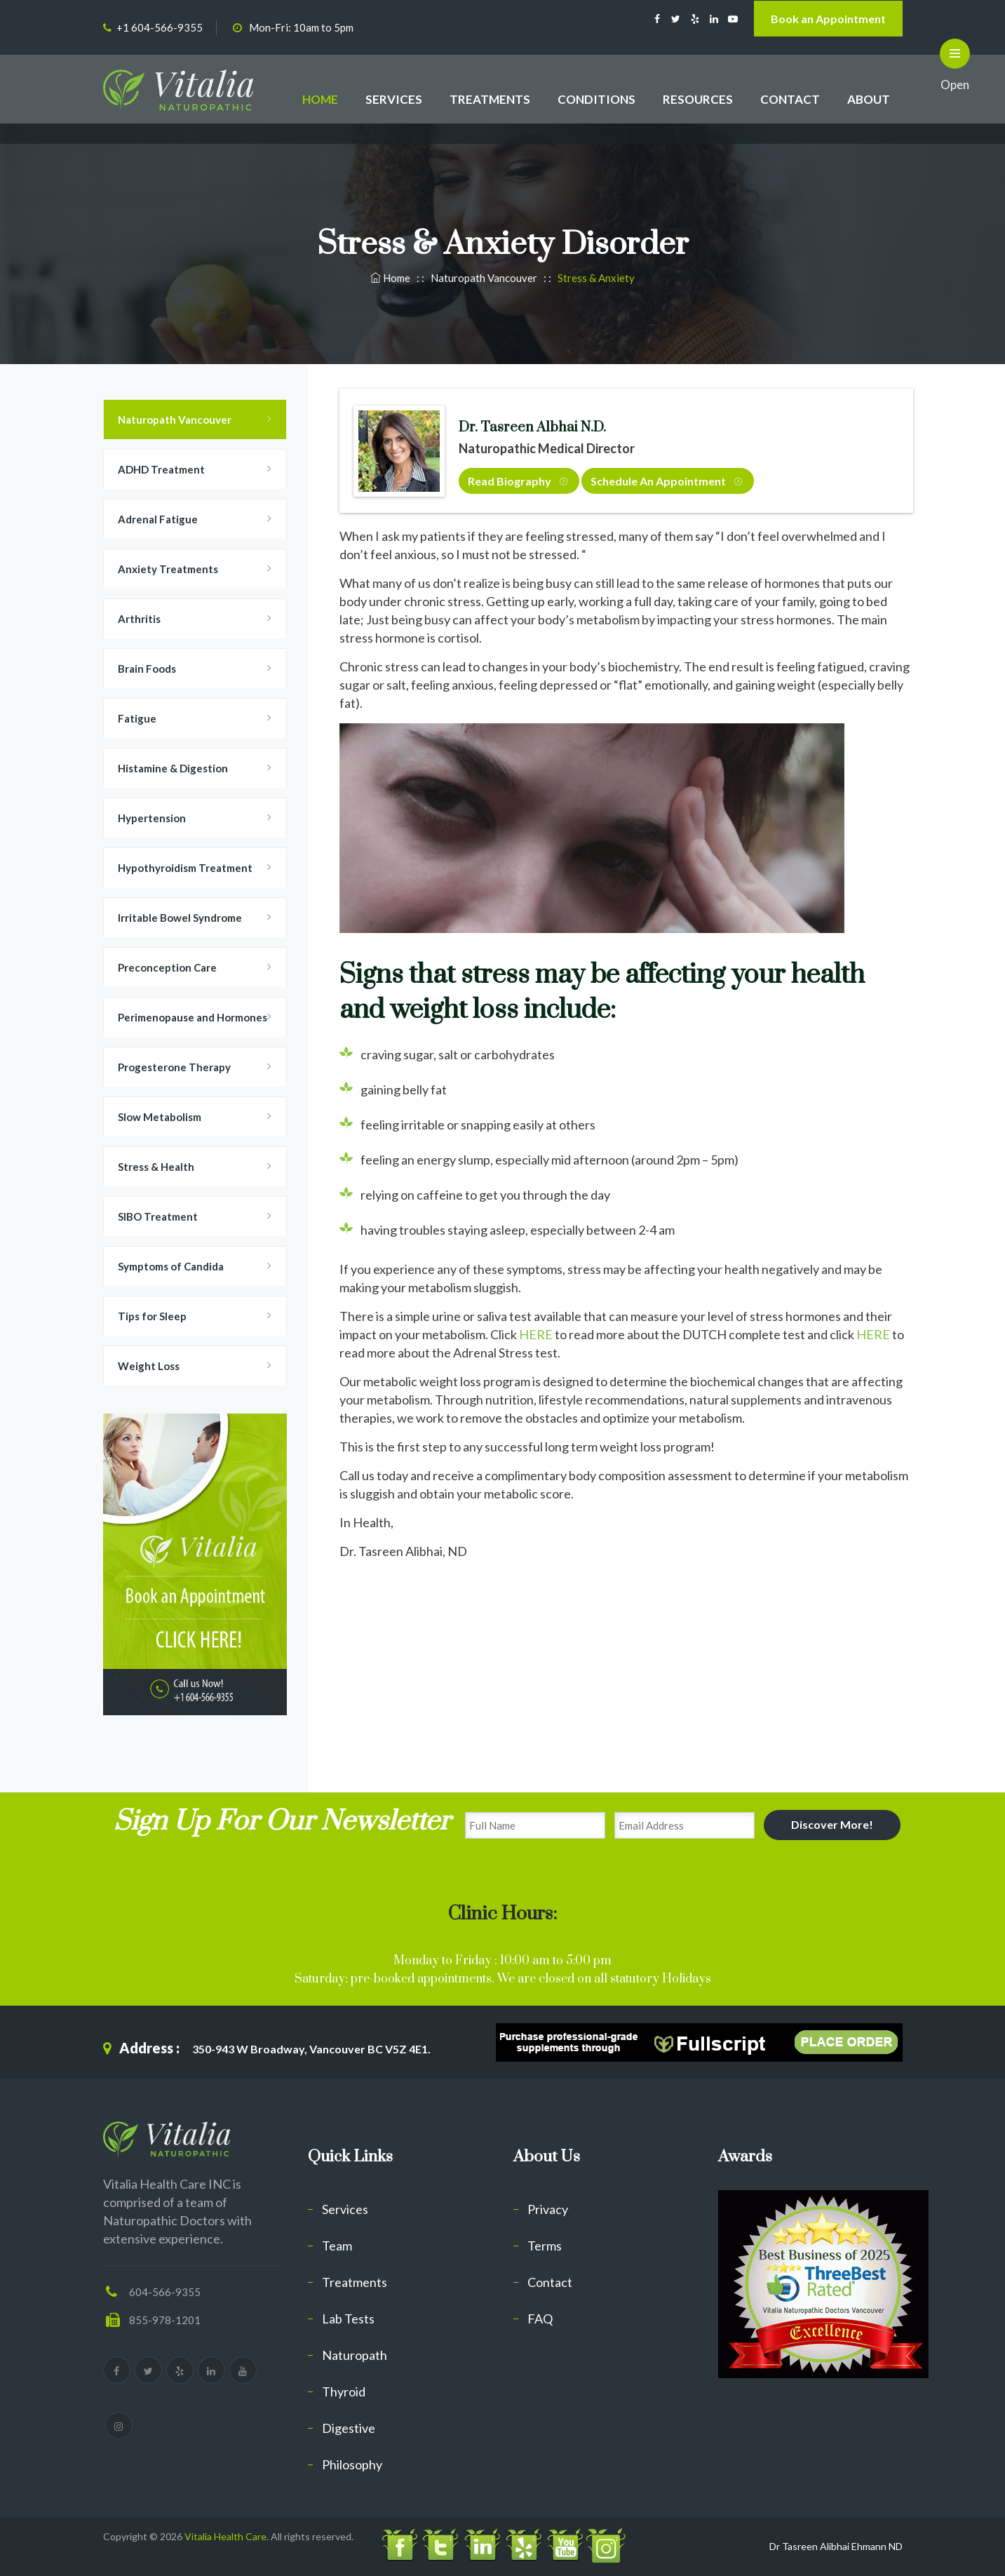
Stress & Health (156, 1166)
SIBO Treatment (158, 1216)
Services (345, 2209)
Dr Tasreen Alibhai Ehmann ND (836, 2546)
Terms (544, 2245)
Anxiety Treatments (168, 569)
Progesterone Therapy (174, 1067)
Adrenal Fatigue (158, 519)
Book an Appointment (828, 18)
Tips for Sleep (152, 1316)
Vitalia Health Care (225, 2536)
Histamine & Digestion (173, 768)
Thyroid (343, 2391)
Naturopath (354, 2355)
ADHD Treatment (161, 469)
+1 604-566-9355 (159, 27)
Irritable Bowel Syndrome (180, 917)
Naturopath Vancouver (174, 419)
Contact (549, 2282)
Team (337, 2245)
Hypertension (152, 818)
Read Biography (517, 481)
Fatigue (137, 718)
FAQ (540, 2318)
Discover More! (832, 1824)
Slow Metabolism (159, 1117)
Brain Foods (147, 668)
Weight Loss (149, 1366)
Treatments (354, 2282)
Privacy (547, 2209)
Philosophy (352, 2464)
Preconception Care (167, 967)
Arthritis (139, 618)
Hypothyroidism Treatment (185, 867)
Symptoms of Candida (171, 1266)
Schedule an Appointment (666, 481)
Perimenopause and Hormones (192, 1017)
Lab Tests (348, 2318)
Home (391, 277)
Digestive (348, 2428)
